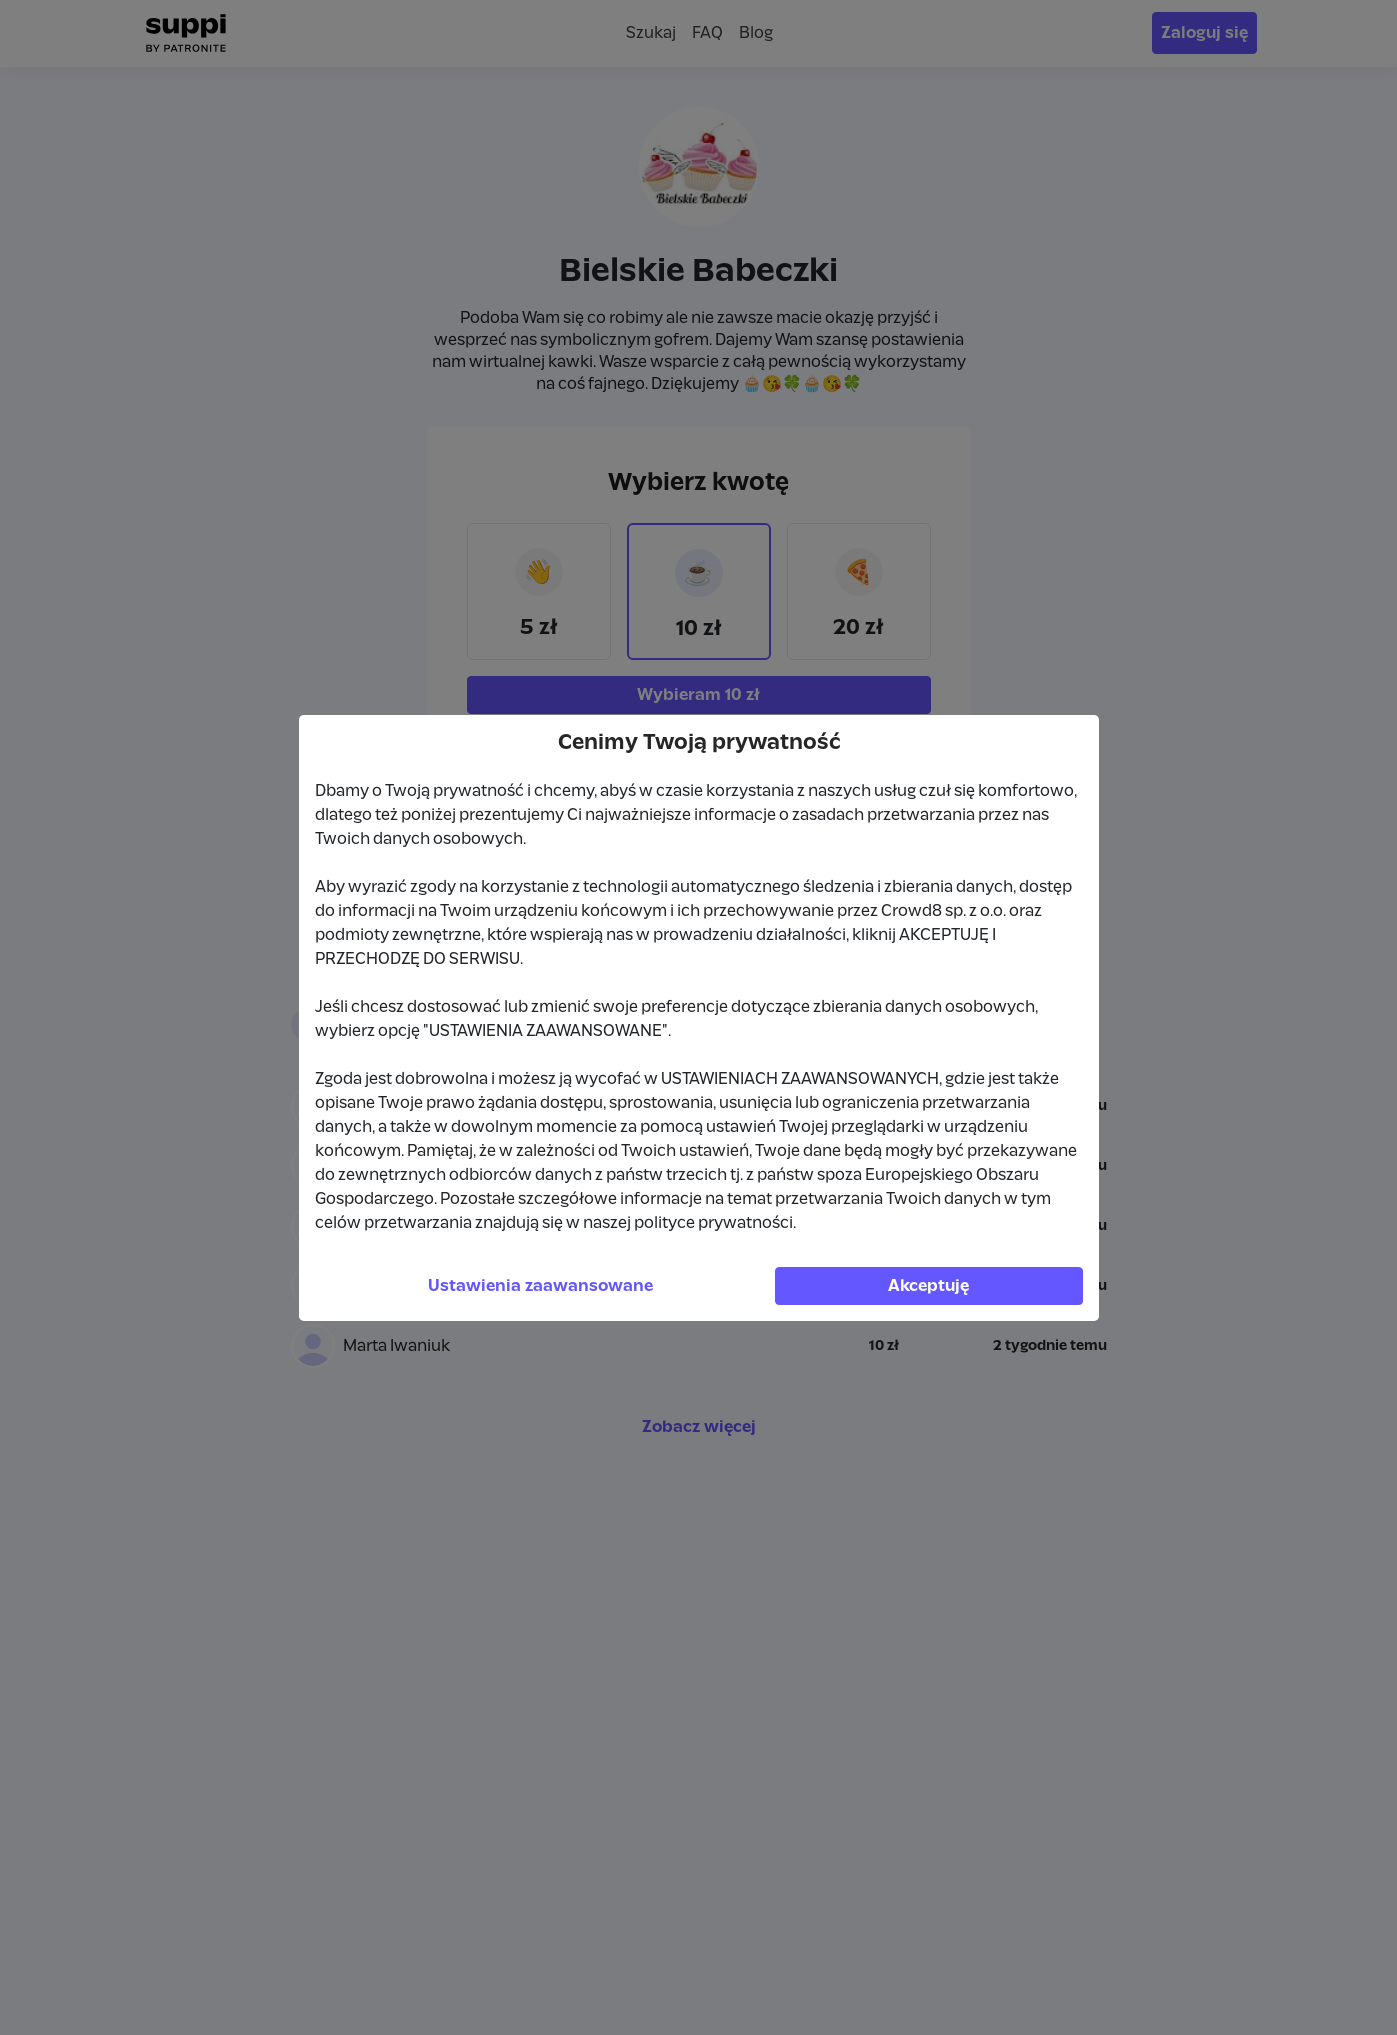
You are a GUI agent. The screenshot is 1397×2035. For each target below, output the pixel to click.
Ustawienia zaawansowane (540, 1286)
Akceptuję (928, 1286)
